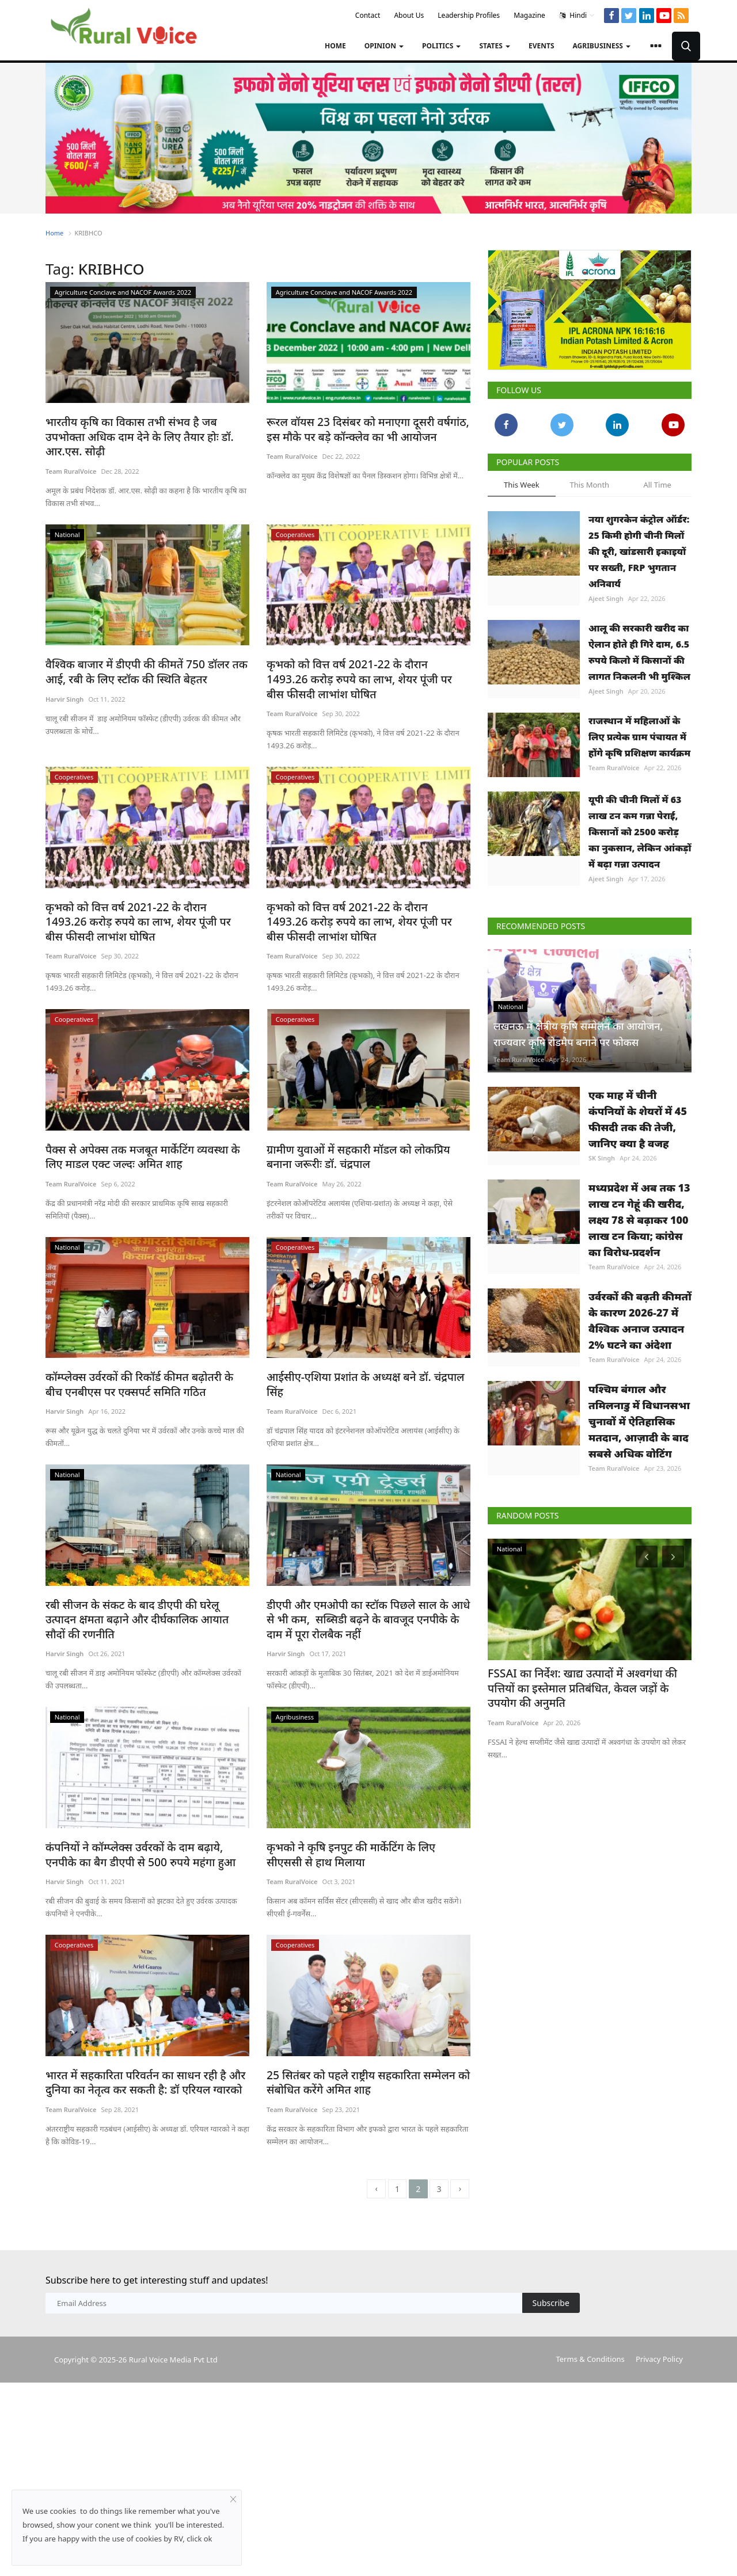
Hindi (577, 15)
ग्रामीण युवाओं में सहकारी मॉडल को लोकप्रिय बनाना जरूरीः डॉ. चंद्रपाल (360, 1106)
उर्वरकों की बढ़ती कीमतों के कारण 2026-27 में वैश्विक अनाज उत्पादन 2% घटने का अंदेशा (640, 1320)
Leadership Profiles (469, 15)
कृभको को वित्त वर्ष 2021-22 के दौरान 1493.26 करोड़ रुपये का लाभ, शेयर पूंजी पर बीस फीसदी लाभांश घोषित (368, 654)
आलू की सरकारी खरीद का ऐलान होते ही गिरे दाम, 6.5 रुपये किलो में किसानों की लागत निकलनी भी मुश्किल (639, 652)
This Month (589, 485)
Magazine (529, 15)
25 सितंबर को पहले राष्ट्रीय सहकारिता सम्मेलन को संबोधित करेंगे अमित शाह (356, 2023)
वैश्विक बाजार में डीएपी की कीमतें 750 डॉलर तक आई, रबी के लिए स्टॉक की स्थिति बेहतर (144, 654)
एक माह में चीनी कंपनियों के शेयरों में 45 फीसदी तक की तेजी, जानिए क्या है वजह (637, 1119)
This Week (522, 485)
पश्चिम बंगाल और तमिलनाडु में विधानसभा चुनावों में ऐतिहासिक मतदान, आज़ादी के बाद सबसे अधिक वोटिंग (639, 1421)
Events (541, 46)
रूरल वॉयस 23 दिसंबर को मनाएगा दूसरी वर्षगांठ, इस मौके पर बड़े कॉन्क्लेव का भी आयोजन (363, 428)
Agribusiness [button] (601, 46)
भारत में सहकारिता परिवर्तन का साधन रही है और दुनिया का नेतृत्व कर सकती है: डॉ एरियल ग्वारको (145, 2023)
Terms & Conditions (590, 2301)
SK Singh (601, 1158)
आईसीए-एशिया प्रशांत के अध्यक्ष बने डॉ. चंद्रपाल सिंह (362, 1324)
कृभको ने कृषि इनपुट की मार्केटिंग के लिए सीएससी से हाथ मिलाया (362, 1798)
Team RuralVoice (71, 454)
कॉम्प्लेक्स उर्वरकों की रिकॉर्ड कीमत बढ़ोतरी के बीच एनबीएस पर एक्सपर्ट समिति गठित (136, 1331)
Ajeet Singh (606, 598)
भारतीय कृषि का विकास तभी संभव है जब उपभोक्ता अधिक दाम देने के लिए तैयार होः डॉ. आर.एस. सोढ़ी (139, 428)
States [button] (494, 46)
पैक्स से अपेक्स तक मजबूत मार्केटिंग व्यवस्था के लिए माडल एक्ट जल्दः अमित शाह (139, 1106)
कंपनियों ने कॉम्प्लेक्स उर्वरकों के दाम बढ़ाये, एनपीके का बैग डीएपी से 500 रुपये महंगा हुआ (145, 1798)
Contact (367, 15)
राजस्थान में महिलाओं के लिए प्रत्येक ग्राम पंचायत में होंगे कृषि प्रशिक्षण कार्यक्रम (639, 736)
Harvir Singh (64, 680)
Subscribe (551, 2245)
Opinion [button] (384, 46)
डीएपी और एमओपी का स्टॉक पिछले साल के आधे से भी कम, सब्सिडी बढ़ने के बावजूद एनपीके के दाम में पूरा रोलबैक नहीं (367, 1564)
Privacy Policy (659, 2301)
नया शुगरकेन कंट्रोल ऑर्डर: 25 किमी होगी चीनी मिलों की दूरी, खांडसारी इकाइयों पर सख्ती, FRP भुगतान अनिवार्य (638, 551)
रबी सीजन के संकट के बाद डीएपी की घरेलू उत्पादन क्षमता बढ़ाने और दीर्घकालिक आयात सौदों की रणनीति (143, 1558)
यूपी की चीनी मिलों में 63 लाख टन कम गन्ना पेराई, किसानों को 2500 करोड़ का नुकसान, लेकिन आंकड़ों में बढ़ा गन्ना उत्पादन (640, 831)
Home (335, 46)
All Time (657, 485)
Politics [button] (441, 46)
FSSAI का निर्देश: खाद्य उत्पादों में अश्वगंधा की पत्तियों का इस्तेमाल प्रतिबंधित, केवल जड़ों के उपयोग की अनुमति (584, 1686)
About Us (409, 15)
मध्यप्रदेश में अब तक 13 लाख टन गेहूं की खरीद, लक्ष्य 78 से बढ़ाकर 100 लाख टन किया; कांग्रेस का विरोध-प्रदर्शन (639, 1220)
